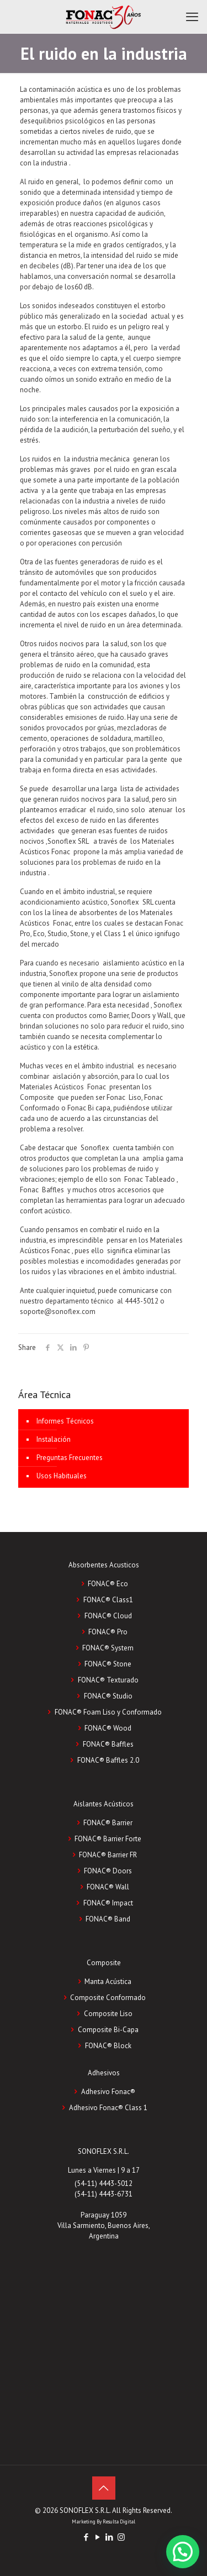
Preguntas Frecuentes (69, 1457)
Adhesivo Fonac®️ (108, 2091)
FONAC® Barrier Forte (108, 1838)
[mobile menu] (192, 16)
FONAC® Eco (108, 1583)
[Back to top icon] (103, 2488)
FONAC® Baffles (108, 1744)
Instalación (53, 1439)
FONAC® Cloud (108, 1616)
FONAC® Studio (108, 1696)
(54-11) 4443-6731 (103, 2194)
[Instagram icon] (121, 2537)
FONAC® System (108, 1648)
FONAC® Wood (107, 1728)
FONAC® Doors (108, 1871)
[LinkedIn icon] (109, 2537)
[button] (182, 2551)
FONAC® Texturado (108, 1680)
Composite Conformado (108, 1997)
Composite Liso (108, 2013)
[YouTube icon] (98, 2537)
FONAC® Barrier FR (108, 1855)
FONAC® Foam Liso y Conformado (108, 1712)
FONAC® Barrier (107, 1822)
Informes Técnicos (65, 1421)
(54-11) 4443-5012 (103, 2183)
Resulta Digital (119, 2521)
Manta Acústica (107, 1981)
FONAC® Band (108, 1919)
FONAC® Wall (108, 1887)
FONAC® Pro (108, 1632)
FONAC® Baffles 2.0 (108, 1760)
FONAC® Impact (108, 1903)
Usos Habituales (61, 1476)
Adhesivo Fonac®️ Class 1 (108, 2107)
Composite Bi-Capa (108, 2029)
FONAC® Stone (107, 1664)
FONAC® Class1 (108, 1599)
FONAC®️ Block (108, 2045)
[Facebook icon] (86, 2537)
